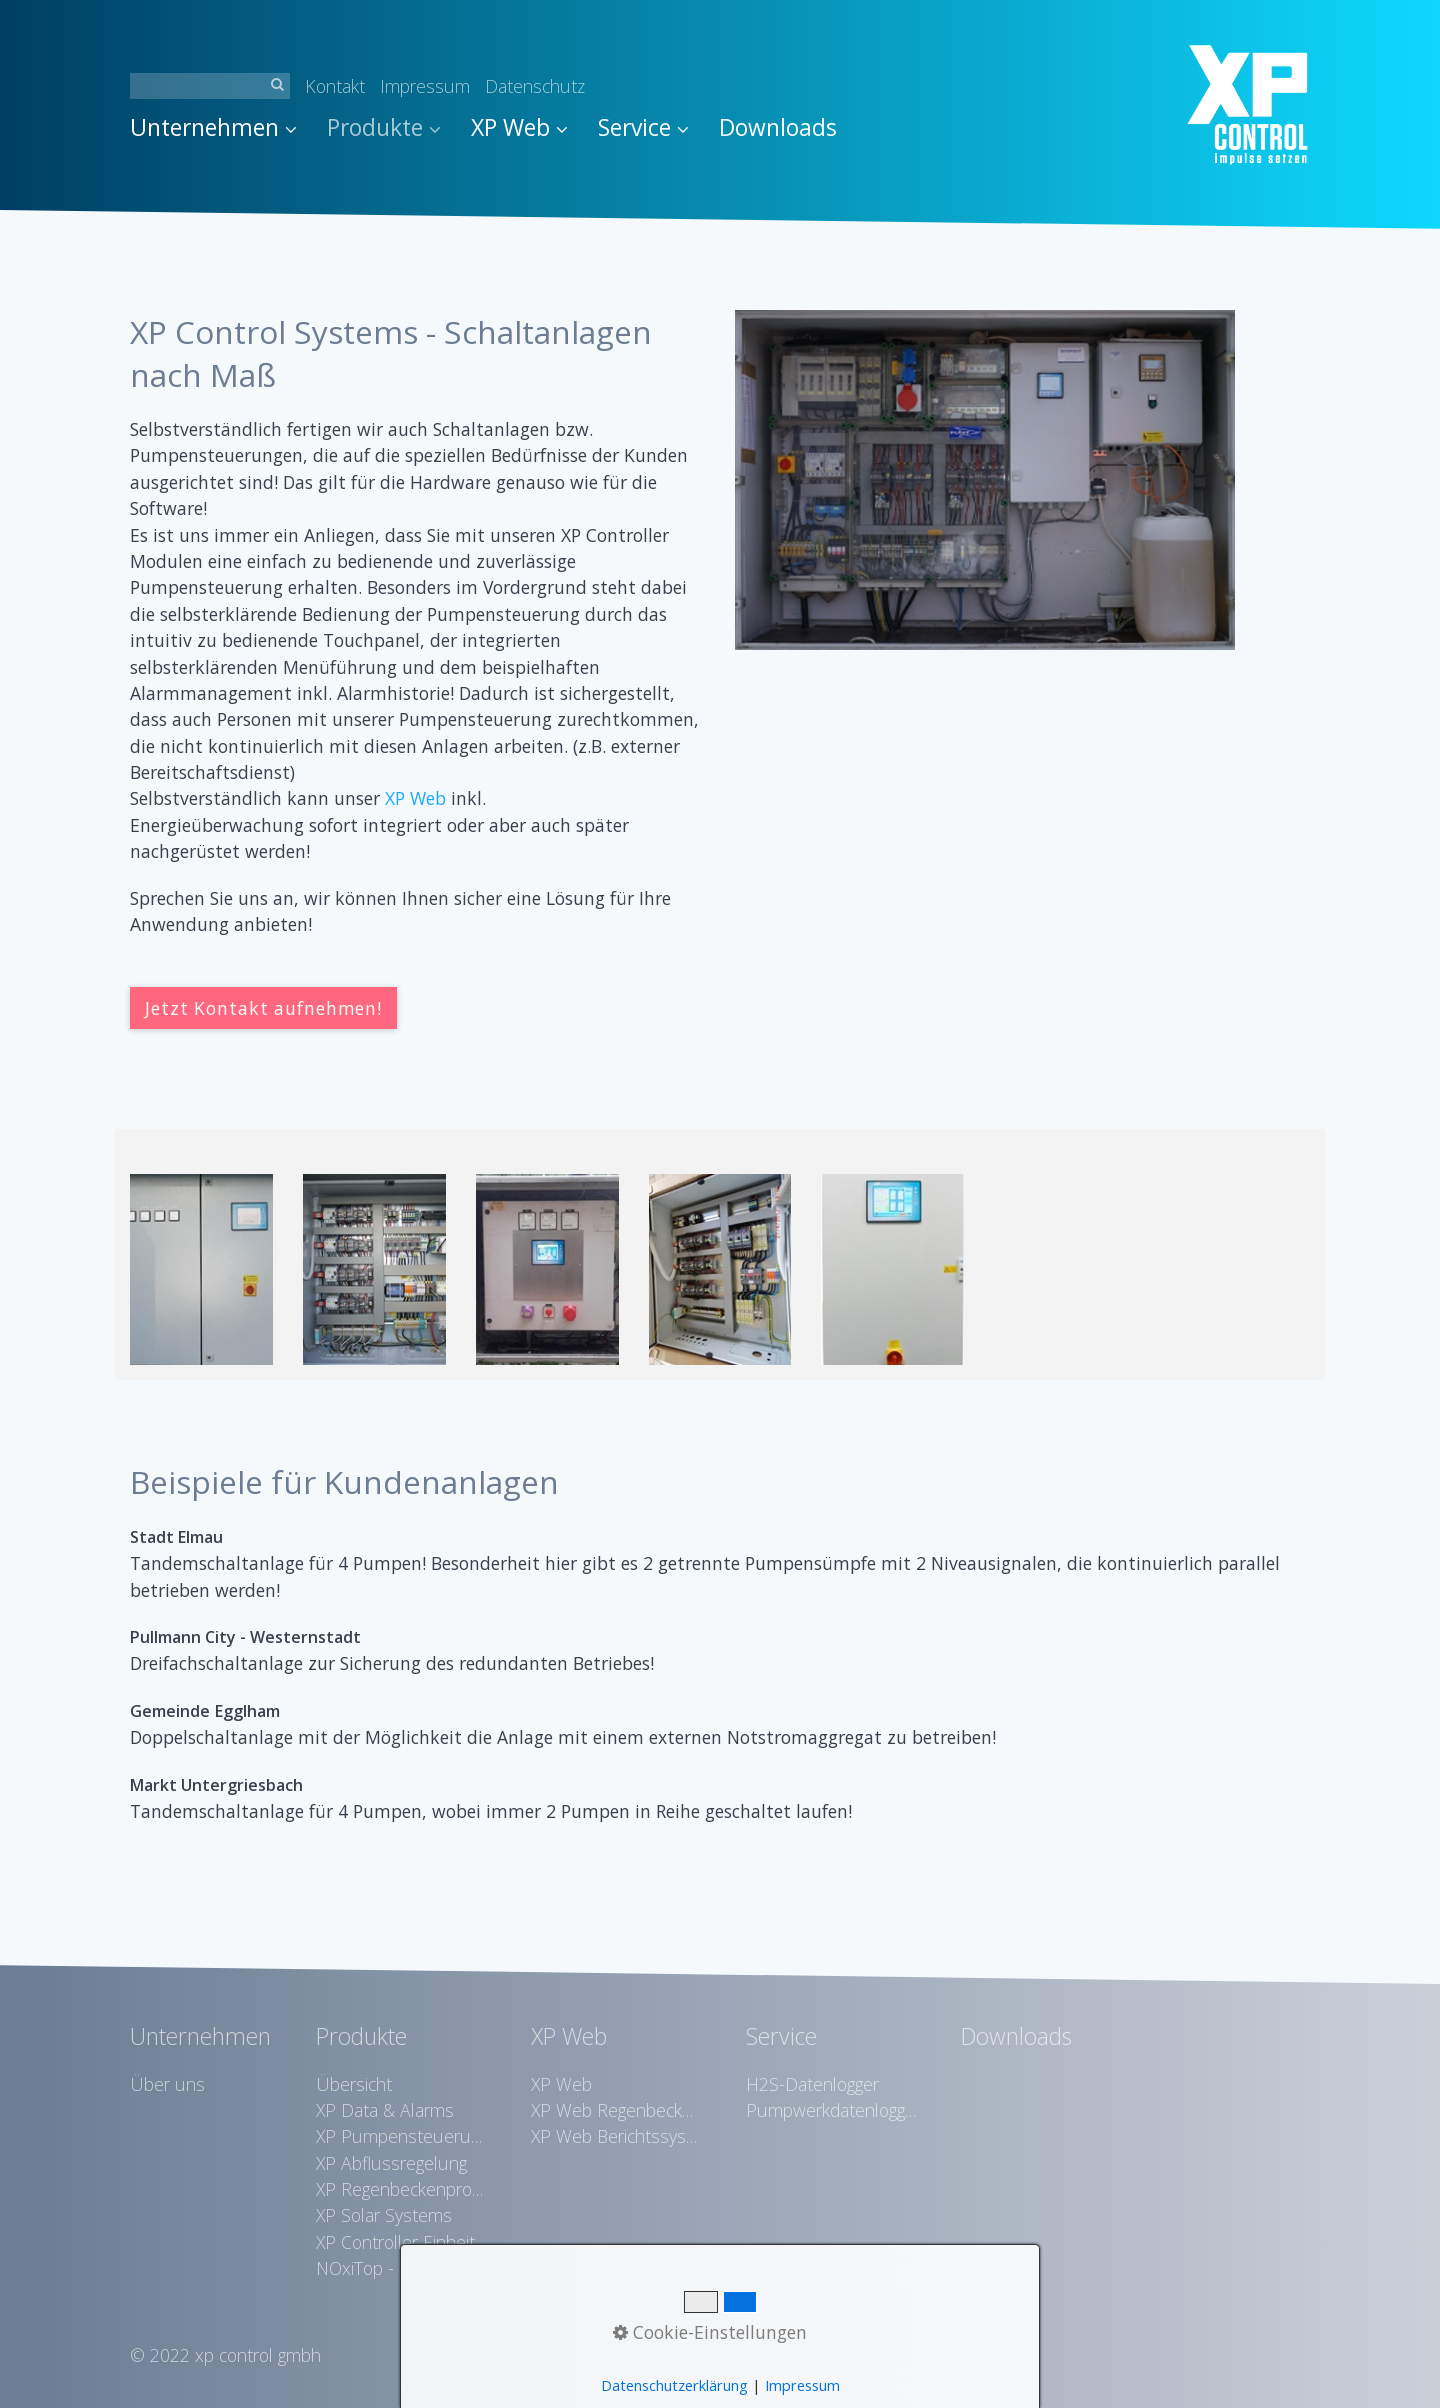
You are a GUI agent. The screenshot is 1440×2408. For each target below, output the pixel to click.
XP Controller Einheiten (401, 2242)
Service (643, 127)
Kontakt (335, 86)
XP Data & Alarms (385, 2110)
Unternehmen (213, 127)
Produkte (384, 127)
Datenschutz (535, 86)
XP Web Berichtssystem (616, 2136)
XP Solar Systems (384, 2215)
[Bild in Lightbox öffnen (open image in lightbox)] (985, 480)
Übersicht (354, 2084)
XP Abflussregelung (391, 2163)
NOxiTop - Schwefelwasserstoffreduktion (401, 2268)
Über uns (167, 2084)
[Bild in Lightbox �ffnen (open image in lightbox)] (201, 1269)
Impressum (425, 86)
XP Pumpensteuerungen (401, 2136)
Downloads (778, 127)
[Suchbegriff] (210, 86)
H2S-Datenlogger (812, 2084)
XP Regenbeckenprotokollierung (401, 2189)
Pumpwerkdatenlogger (831, 2110)
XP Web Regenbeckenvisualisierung (616, 2110)
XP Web (519, 127)
